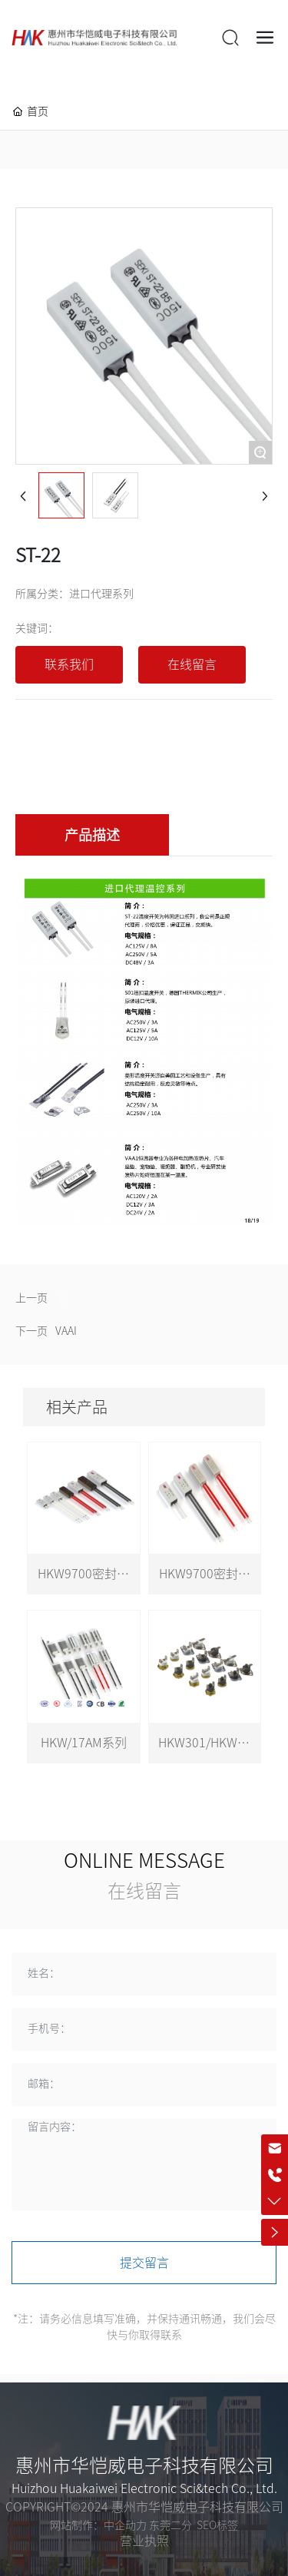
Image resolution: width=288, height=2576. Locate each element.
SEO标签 (217, 2525)
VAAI (66, 1331)
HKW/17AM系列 (84, 1743)
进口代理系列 (101, 593)
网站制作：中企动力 (98, 2525)
